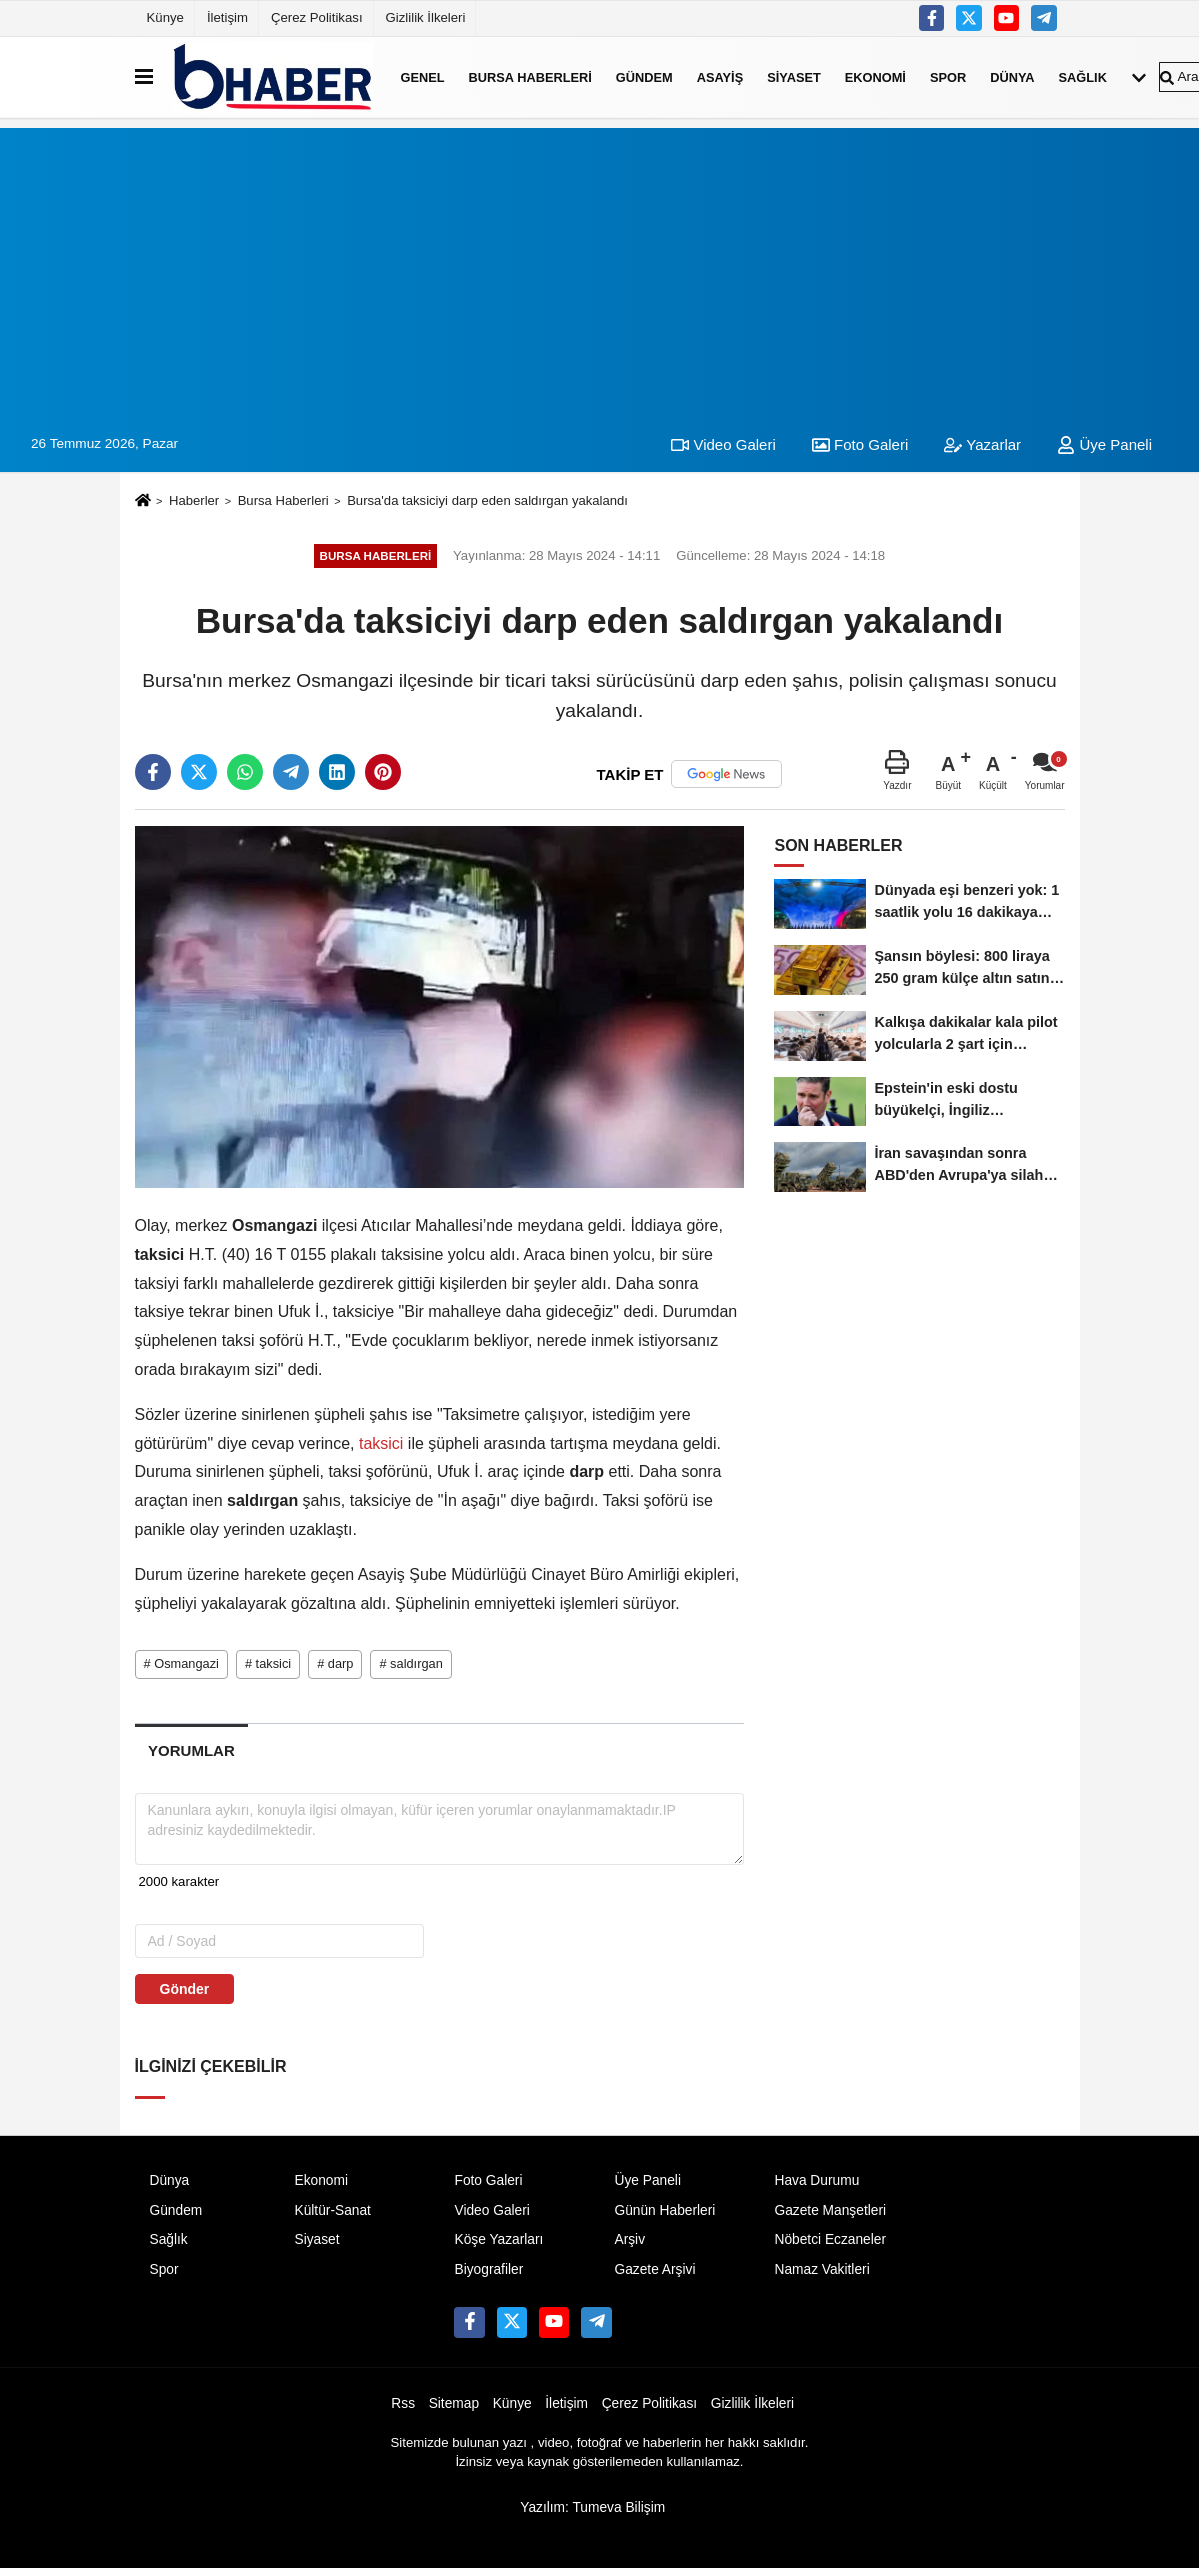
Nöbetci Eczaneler (830, 2239)
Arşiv (629, 2239)
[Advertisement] (599, 268)
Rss (403, 2403)
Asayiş (720, 76)
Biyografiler (488, 2269)
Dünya (1012, 76)
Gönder (185, 1989)
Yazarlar (982, 444)
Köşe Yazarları (498, 2239)
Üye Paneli (1104, 444)
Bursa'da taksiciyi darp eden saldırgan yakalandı (487, 500)
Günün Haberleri (664, 2210)
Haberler (194, 500)
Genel (423, 76)
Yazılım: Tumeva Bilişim (592, 2507)
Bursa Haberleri (530, 76)
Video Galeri (723, 444)
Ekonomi (875, 76)
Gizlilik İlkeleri (426, 17)
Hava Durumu (816, 2180)
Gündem (644, 76)
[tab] (192, 1750)
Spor (948, 76)
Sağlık (1083, 76)
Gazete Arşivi (654, 2269)
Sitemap (454, 2403)
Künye (165, 17)
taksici (381, 1443)
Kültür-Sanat (332, 2210)
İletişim (227, 17)
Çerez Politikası (317, 17)
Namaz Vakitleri (821, 2269)
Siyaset (794, 76)
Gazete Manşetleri (830, 2210)
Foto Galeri (860, 444)
